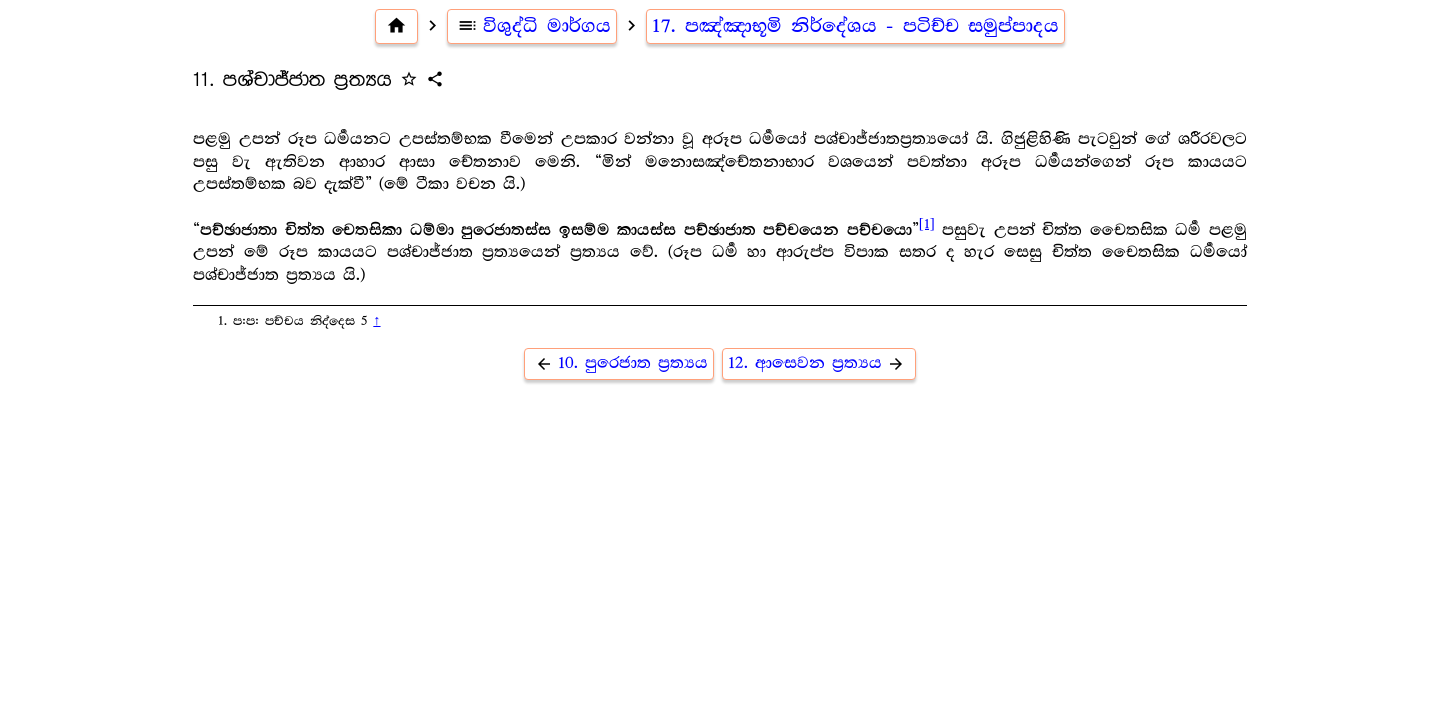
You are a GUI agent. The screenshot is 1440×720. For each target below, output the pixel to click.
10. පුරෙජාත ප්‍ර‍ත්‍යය (619, 363)
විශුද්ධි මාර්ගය (532, 26)
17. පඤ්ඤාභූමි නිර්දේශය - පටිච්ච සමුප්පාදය (855, 26)
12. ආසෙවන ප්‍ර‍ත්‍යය (819, 363)
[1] (927, 224)
